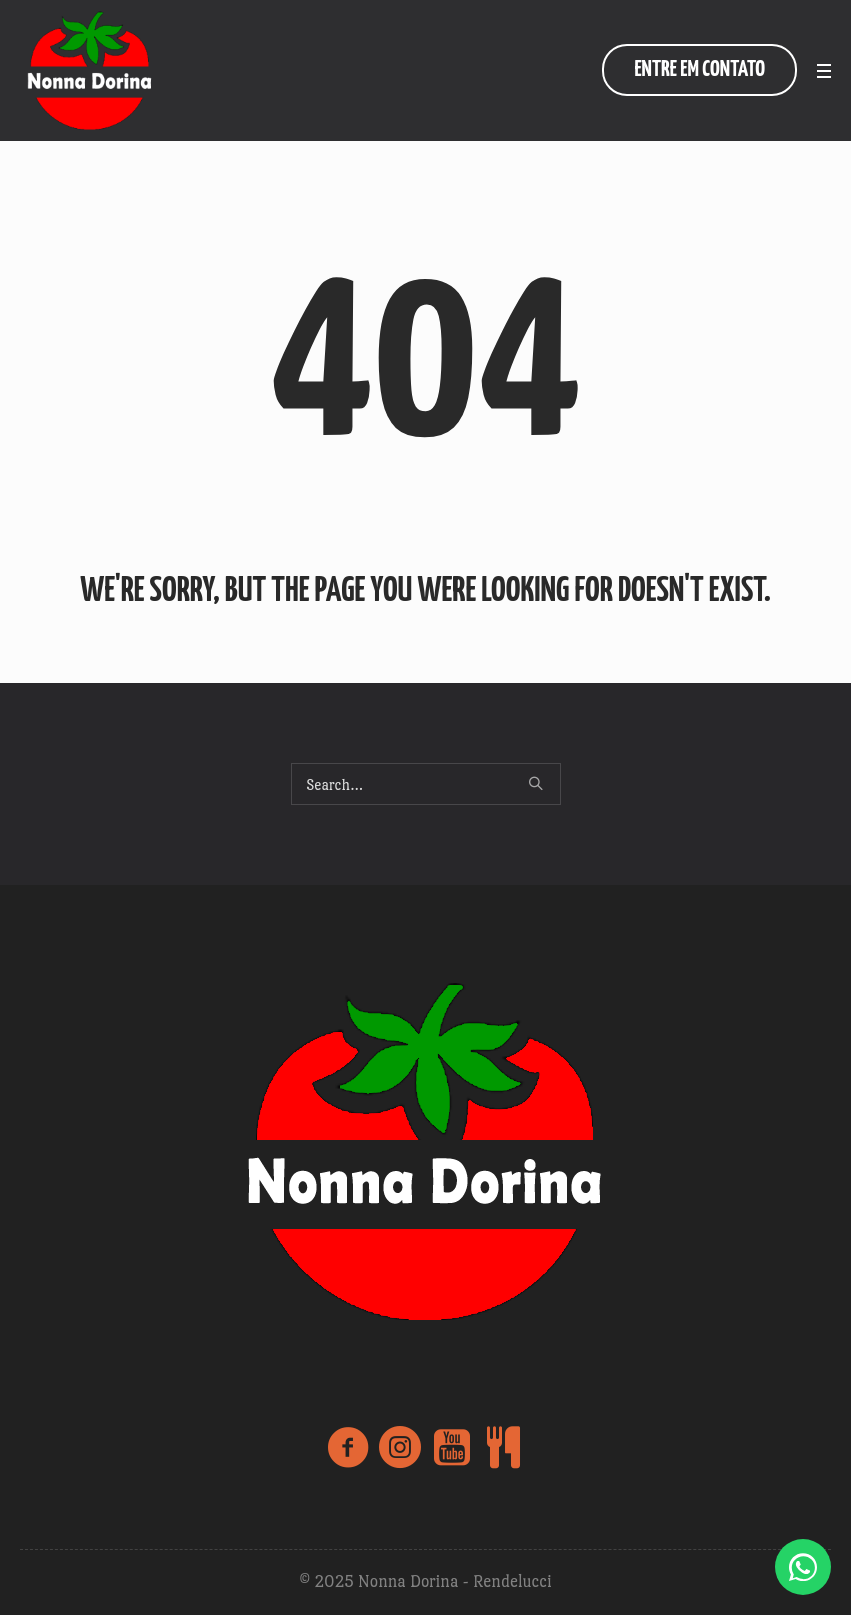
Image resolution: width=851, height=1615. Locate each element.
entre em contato (699, 69)
